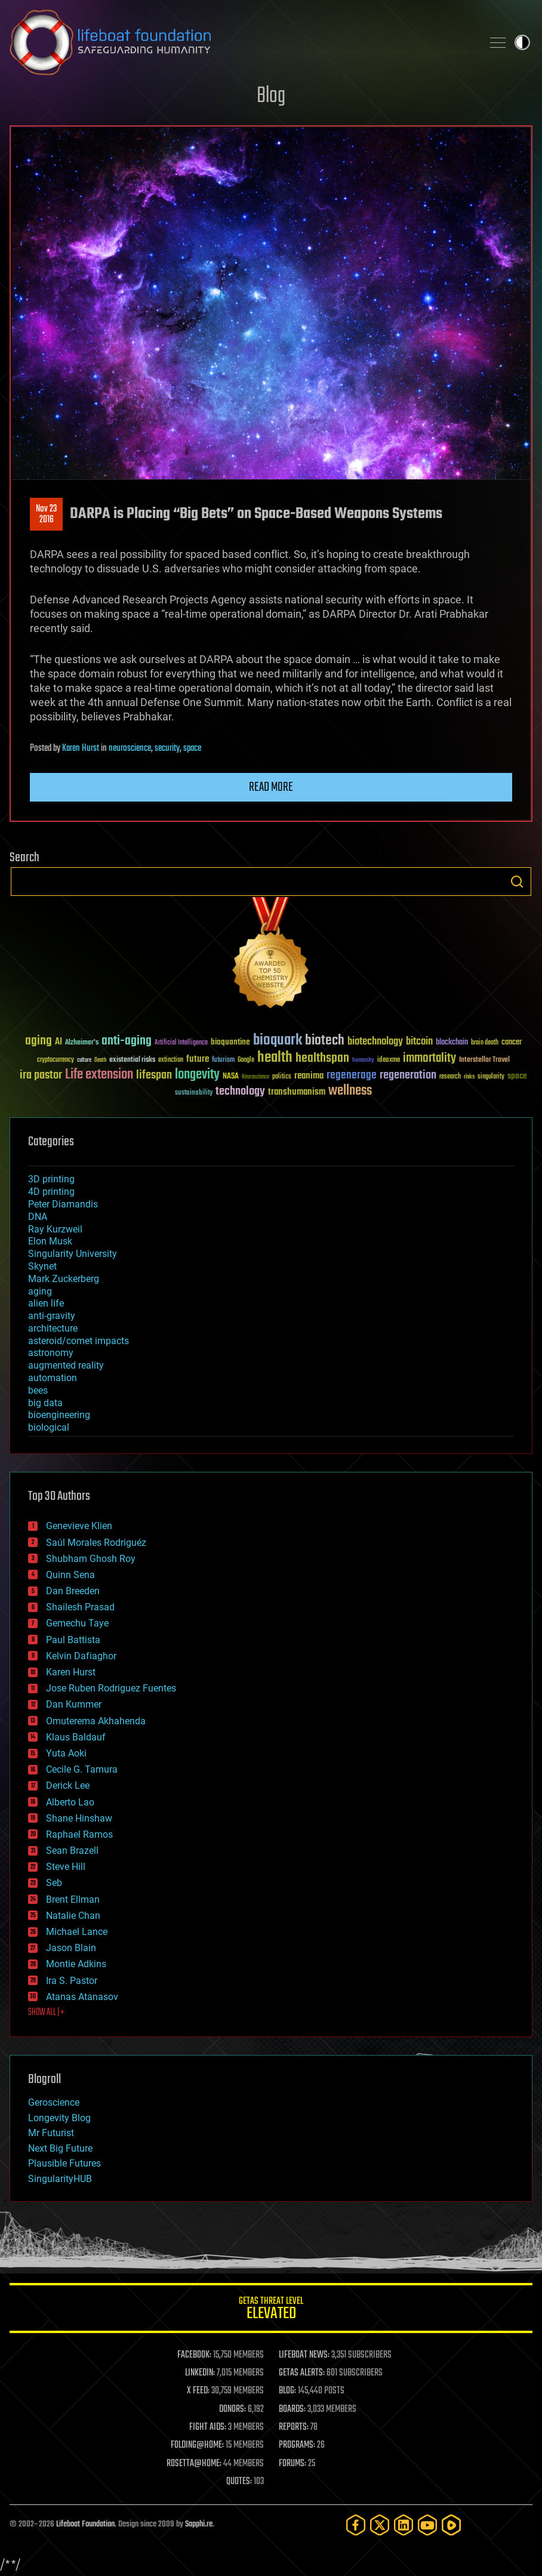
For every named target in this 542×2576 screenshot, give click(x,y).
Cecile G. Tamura (82, 1769)
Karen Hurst (80, 748)
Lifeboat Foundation (85, 2524)
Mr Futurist (51, 2133)
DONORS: (232, 2409)
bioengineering (59, 1415)
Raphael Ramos (79, 1834)
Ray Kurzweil (55, 1229)
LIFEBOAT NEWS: (304, 2355)
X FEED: (198, 2391)
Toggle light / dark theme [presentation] (522, 42)
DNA (37, 1216)
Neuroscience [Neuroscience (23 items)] (255, 1077)
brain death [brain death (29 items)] (484, 1043)
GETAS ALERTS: (302, 2373)
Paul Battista (73, 1640)
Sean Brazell (72, 1850)
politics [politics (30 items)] (281, 1077)
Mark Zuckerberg (63, 1278)
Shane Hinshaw (79, 1818)
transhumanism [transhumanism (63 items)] (296, 1092)
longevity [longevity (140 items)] (197, 1075)
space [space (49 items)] (517, 1076)
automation (52, 1377)
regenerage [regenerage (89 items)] (352, 1075)
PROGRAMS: (297, 2445)
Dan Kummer (73, 1704)
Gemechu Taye (77, 1623)
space (192, 748)
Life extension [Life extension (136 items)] (99, 1075)
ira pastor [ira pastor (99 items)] (41, 1075)
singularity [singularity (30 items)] (491, 1077)
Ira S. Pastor (71, 1980)
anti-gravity (51, 1315)
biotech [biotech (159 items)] (324, 1041)
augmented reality (66, 1365)
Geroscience (53, 2102)
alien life (46, 1303)
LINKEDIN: (200, 2373)
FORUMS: (292, 2464)
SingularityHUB (60, 2178)
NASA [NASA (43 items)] (231, 1076)
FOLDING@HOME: (197, 2445)
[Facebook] (355, 2525)
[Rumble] (451, 2525)
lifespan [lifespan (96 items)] (154, 1075)
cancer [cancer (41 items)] (511, 1042)
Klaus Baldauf (76, 1737)
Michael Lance (76, 1931)
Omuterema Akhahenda (96, 1721)
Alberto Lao (70, 1802)
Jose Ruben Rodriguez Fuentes (111, 1688)
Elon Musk (50, 1241)
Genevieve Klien (79, 1526)
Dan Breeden (73, 1591)
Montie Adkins (76, 1964)
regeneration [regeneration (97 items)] (408, 1075)
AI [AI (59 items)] (58, 1042)
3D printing (51, 1179)
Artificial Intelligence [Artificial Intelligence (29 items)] (181, 1043)
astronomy (50, 1352)
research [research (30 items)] (450, 1077)
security (167, 748)
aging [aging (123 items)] (38, 1041)
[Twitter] (379, 2525)
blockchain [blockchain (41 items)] (452, 1042)
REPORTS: (294, 2427)
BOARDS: (292, 2409)
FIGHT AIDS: (207, 2427)
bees (38, 1390)
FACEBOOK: (194, 2355)
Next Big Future (60, 2148)
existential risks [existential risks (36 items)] (132, 1060)
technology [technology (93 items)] (240, 1092)
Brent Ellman (73, 1899)
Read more (271, 787)
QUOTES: (239, 2481)
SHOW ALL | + (46, 2012)
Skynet (42, 1266)
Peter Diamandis (63, 1204)
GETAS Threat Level (271, 2310)
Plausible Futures (64, 2163)
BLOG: (287, 2391)
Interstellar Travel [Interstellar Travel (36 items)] (484, 1060)
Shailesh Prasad (80, 1607)
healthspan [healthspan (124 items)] (322, 1058)
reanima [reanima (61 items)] (309, 1075)
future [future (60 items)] (197, 1059)
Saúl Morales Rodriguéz (96, 1542)
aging (40, 1291)
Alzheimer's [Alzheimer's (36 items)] (81, 1043)
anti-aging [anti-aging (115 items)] (126, 1041)
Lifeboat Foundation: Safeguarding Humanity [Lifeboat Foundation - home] (241, 42)
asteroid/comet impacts (78, 1340)
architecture (53, 1328)
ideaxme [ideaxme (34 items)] (388, 1060)
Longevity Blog (59, 2118)
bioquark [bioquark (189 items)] (277, 1040)
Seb (54, 1882)
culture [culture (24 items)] (84, 1060)
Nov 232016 (46, 514)
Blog (271, 96)
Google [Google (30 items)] (246, 1060)
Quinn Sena (70, 1574)
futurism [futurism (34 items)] (223, 1060)
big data (45, 1403)
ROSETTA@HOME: (194, 2464)
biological (48, 1427)
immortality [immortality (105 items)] (429, 1058)
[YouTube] (427, 2525)
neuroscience (130, 748)
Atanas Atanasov (82, 1996)
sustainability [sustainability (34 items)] (194, 1093)
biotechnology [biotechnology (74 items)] (375, 1042)
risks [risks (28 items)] (469, 1076)
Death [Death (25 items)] (100, 1060)
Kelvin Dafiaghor (81, 1656)
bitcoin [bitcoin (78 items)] (419, 1042)
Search (517, 881)
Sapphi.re (199, 2524)
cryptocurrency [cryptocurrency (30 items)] (55, 1060)
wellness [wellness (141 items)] (350, 1091)
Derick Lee (68, 1785)
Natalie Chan (73, 1915)
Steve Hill (65, 1866)
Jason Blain (71, 1947)
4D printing (51, 1191)
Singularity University (72, 1253)
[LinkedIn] (403, 2525)
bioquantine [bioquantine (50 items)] (230, 1042)
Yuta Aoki (66, 1753)
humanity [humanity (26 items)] (363, 1060)
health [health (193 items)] (274, 1058)
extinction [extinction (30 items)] (170, 1060)
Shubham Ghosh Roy (91, 1558)
